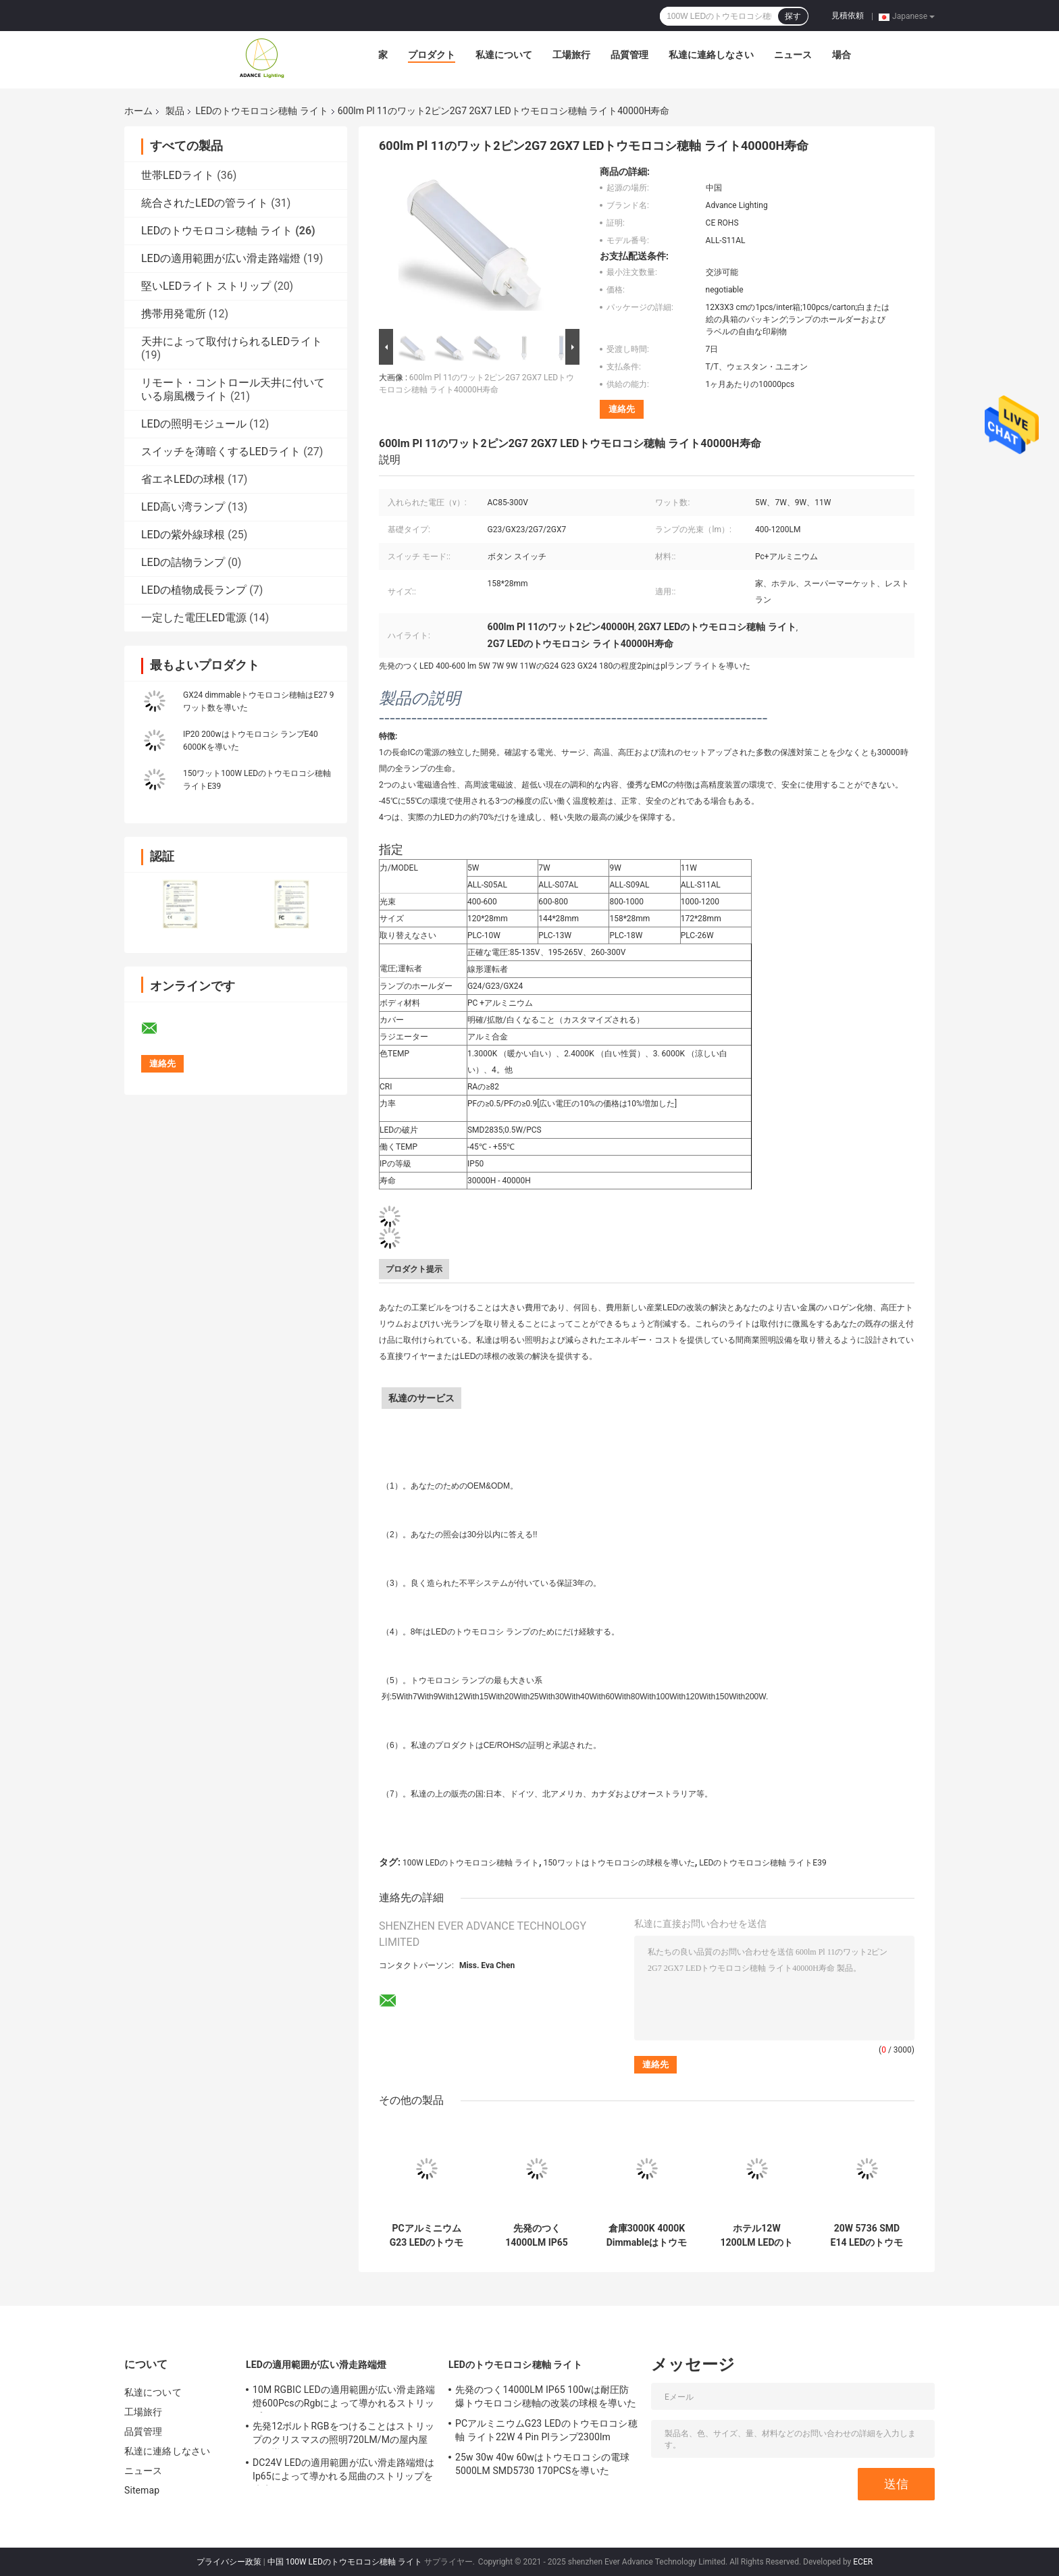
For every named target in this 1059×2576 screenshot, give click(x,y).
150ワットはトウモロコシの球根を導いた (618, 1862)
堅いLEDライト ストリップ (206, 286)
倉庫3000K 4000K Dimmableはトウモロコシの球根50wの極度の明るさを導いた (647, 2235)
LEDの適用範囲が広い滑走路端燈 (221, 258)
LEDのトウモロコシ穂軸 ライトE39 (762, 1862)
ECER (863, 2562)
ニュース (793, 54)
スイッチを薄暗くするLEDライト (221, 451)
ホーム (138, 110)
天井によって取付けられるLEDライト (231, 341)
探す (793, 16)
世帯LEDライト (177, 175)
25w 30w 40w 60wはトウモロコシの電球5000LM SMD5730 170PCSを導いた (542, 2464)
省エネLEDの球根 (183, 479)
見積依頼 (847, 15)
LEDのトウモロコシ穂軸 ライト (261, 110)
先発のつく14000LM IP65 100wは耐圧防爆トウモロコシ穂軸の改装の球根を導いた (536, 2235)
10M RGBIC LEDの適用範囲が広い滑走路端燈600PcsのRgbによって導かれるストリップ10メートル (344, 2398)
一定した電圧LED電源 (194, 617)
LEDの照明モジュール (194, 423)
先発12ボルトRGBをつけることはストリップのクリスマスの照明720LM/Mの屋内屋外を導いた (343, 2435)
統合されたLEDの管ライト (204, 203)
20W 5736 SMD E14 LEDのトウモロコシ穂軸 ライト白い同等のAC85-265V (867, 2235)
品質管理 (629, 54)
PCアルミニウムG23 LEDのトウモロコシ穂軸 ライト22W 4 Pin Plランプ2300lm (426, 2235)
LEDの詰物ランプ (183, 562)
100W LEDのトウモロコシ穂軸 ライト (471, 1862)
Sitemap (141, 2490)
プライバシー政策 (229, 2562)
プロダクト (431, 54)
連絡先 (622, 409)
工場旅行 (571, 54)
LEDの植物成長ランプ (194, 590)
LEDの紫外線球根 (183, 534)
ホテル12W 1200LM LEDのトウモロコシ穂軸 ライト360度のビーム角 (757, 2235)
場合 (841, 54)
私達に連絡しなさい (711, 54)
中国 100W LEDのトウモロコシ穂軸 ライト (344, 2562)
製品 (174, 110)
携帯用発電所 (173, 313)
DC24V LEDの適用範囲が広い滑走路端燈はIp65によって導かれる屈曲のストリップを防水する (343, 2471)
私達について (503, 54)
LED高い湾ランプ (183, 506)
